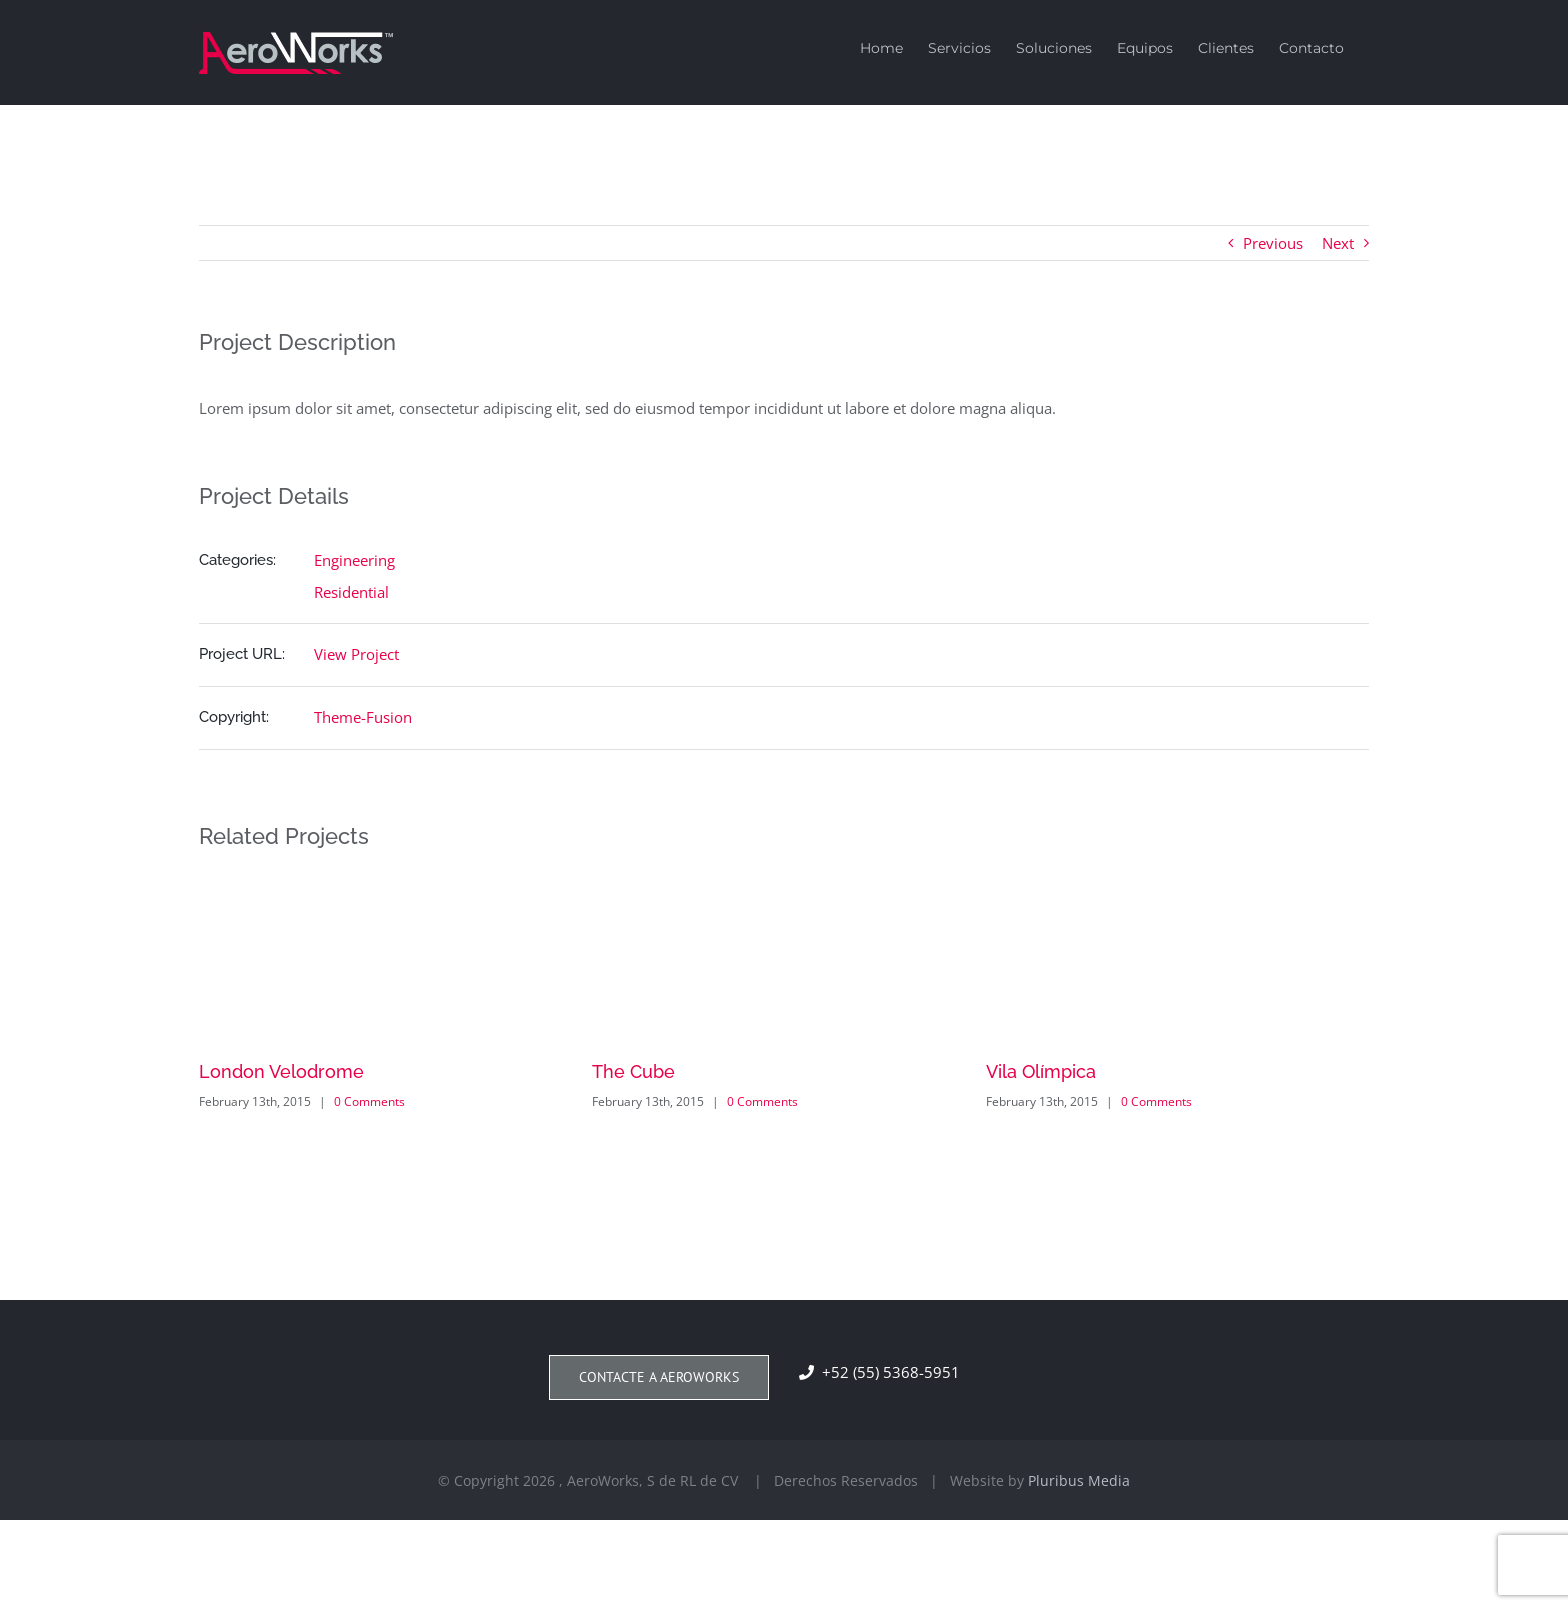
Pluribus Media (1079, 1480)
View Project (356, 654)
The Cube (633, 1071)
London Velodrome (281, 1071)
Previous (1273, 243)
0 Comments (369, 1101)
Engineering (354, 560)
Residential (351, 592)
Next (1338, 243)
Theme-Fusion (363, 717)
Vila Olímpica (1041, 1071)
